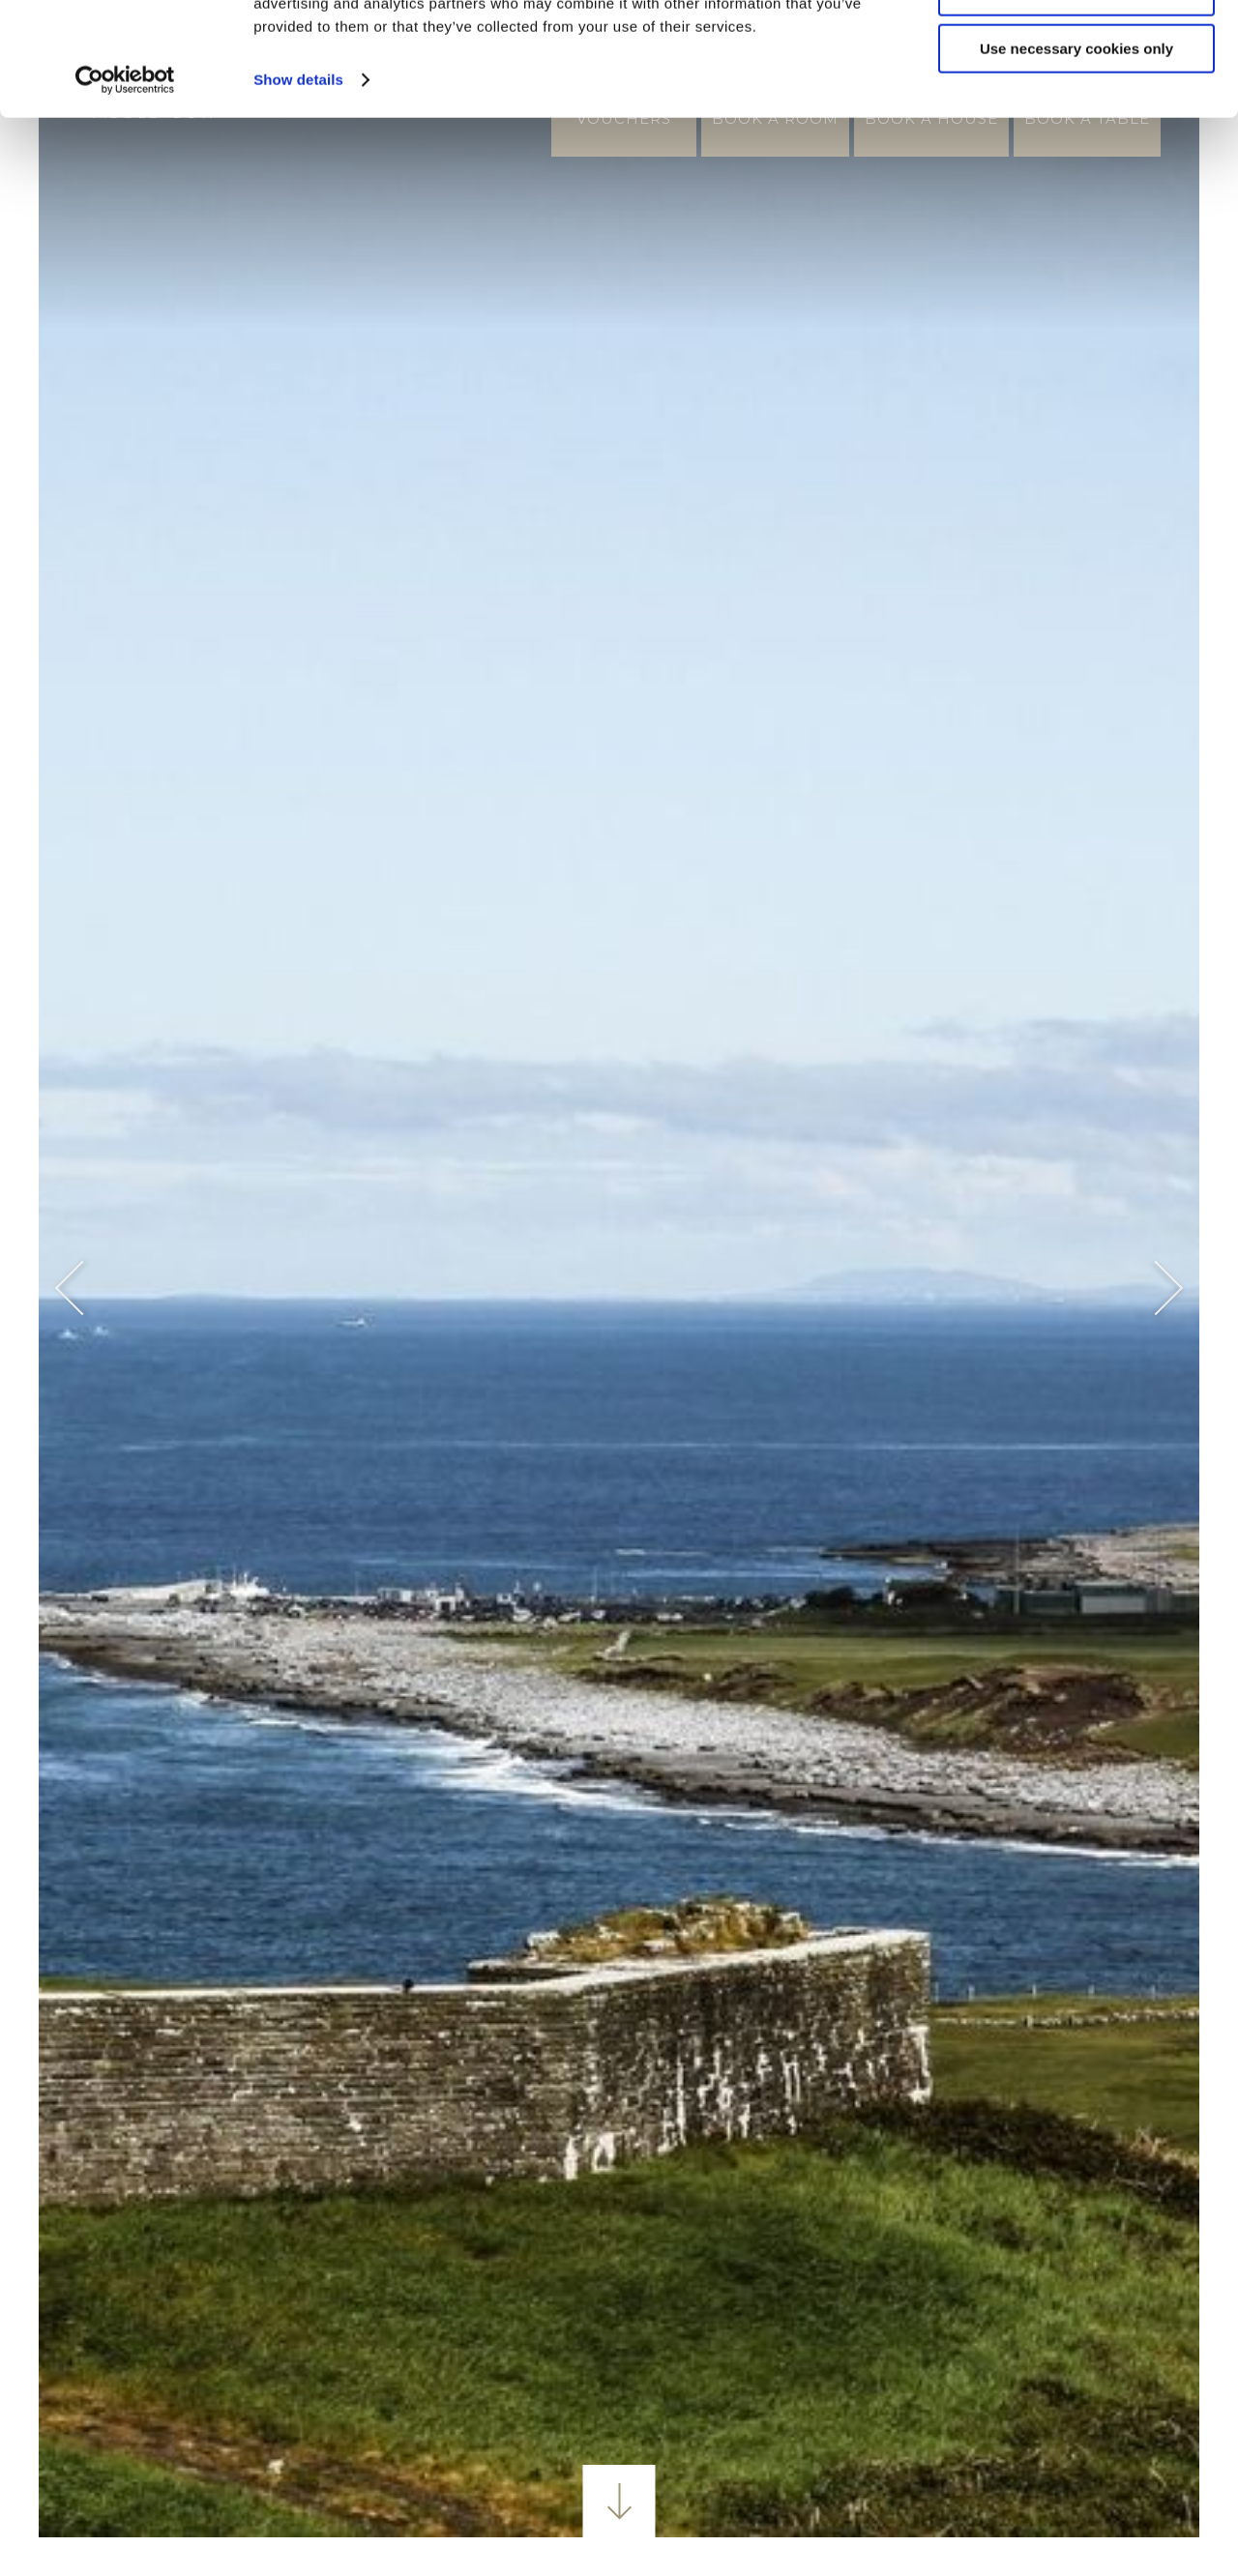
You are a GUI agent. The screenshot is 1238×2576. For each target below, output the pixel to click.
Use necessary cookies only (1076, 162)
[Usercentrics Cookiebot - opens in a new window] (125, 193)
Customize (1077, 105)
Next (1156, 1288)
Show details (298, 193)
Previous (82, 1288)
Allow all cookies (1076, 48)
